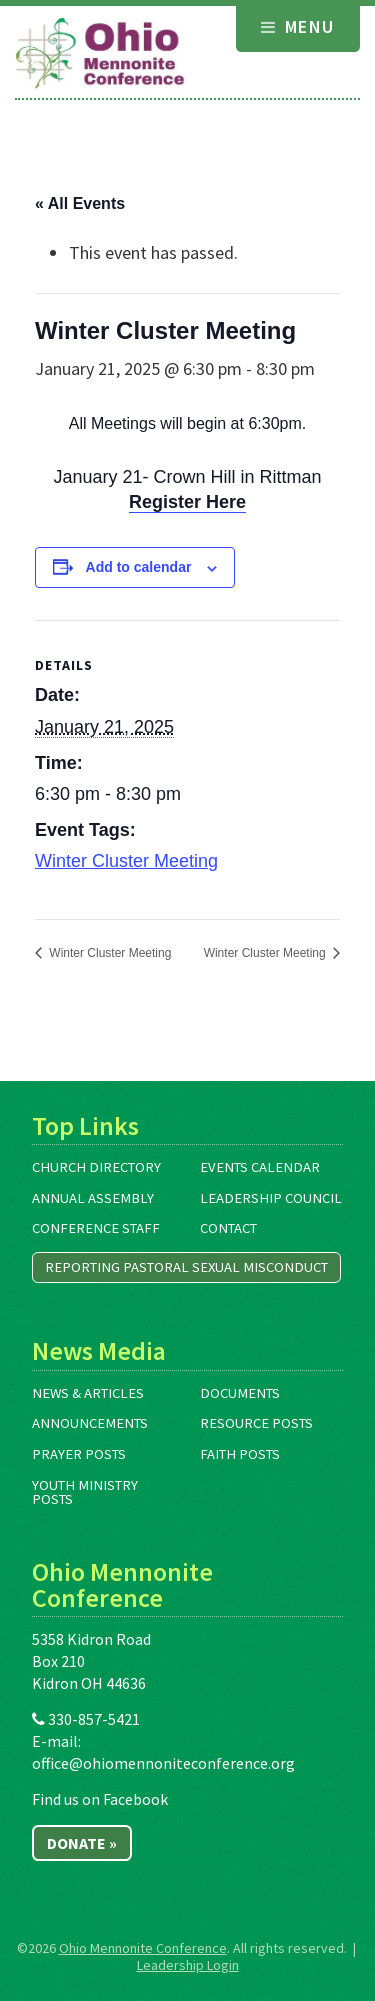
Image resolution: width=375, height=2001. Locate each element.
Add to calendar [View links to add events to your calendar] (139, 567)
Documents (240, 1393)
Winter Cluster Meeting (126, 861)
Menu (298, 26)
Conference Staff (96, 1228)
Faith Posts (240, 1454)
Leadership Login (188, 1965)
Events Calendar (260, 1167)
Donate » (82, 1843)
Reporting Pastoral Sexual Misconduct (186, 1267)
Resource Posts (256, 1423)
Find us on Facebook (100, 1799)
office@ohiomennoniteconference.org (163, 1763)
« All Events (80, 203)
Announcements (90, 1423)
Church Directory (96, 1167)
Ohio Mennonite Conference (143, 1948)
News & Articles (88, 1393)
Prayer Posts (79, 1454)
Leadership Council (271, 1198)
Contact (228, 1228)
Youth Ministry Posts (85, 1492)
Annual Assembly (93, 1198)
